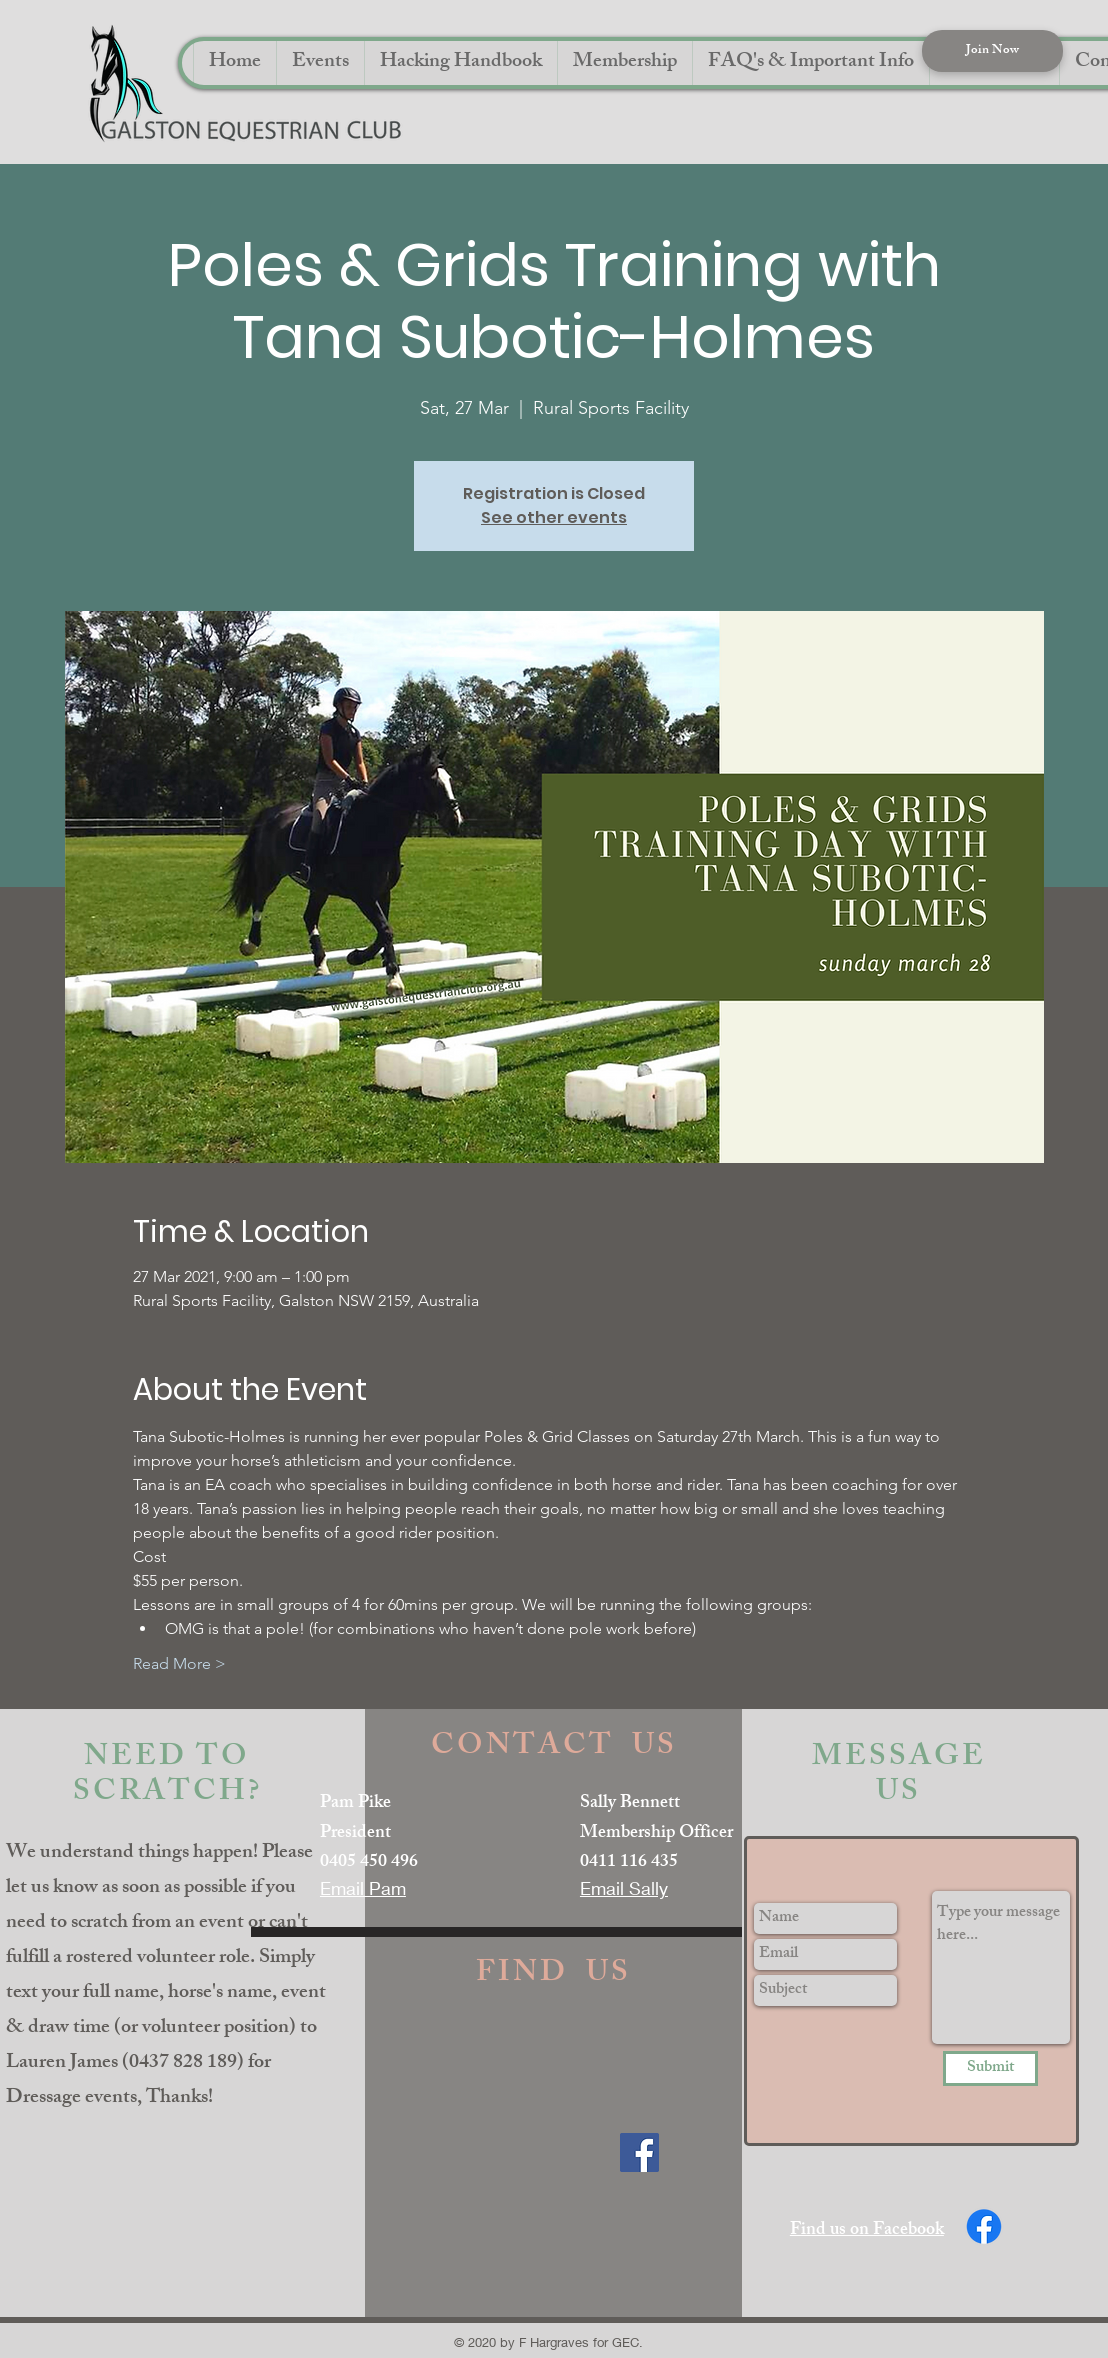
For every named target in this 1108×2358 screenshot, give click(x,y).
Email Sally (624, 1888)
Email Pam (363, 1888)
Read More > (179, 1663)
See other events (554, 517)
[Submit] (990, 2068)
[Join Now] (992, 51)
